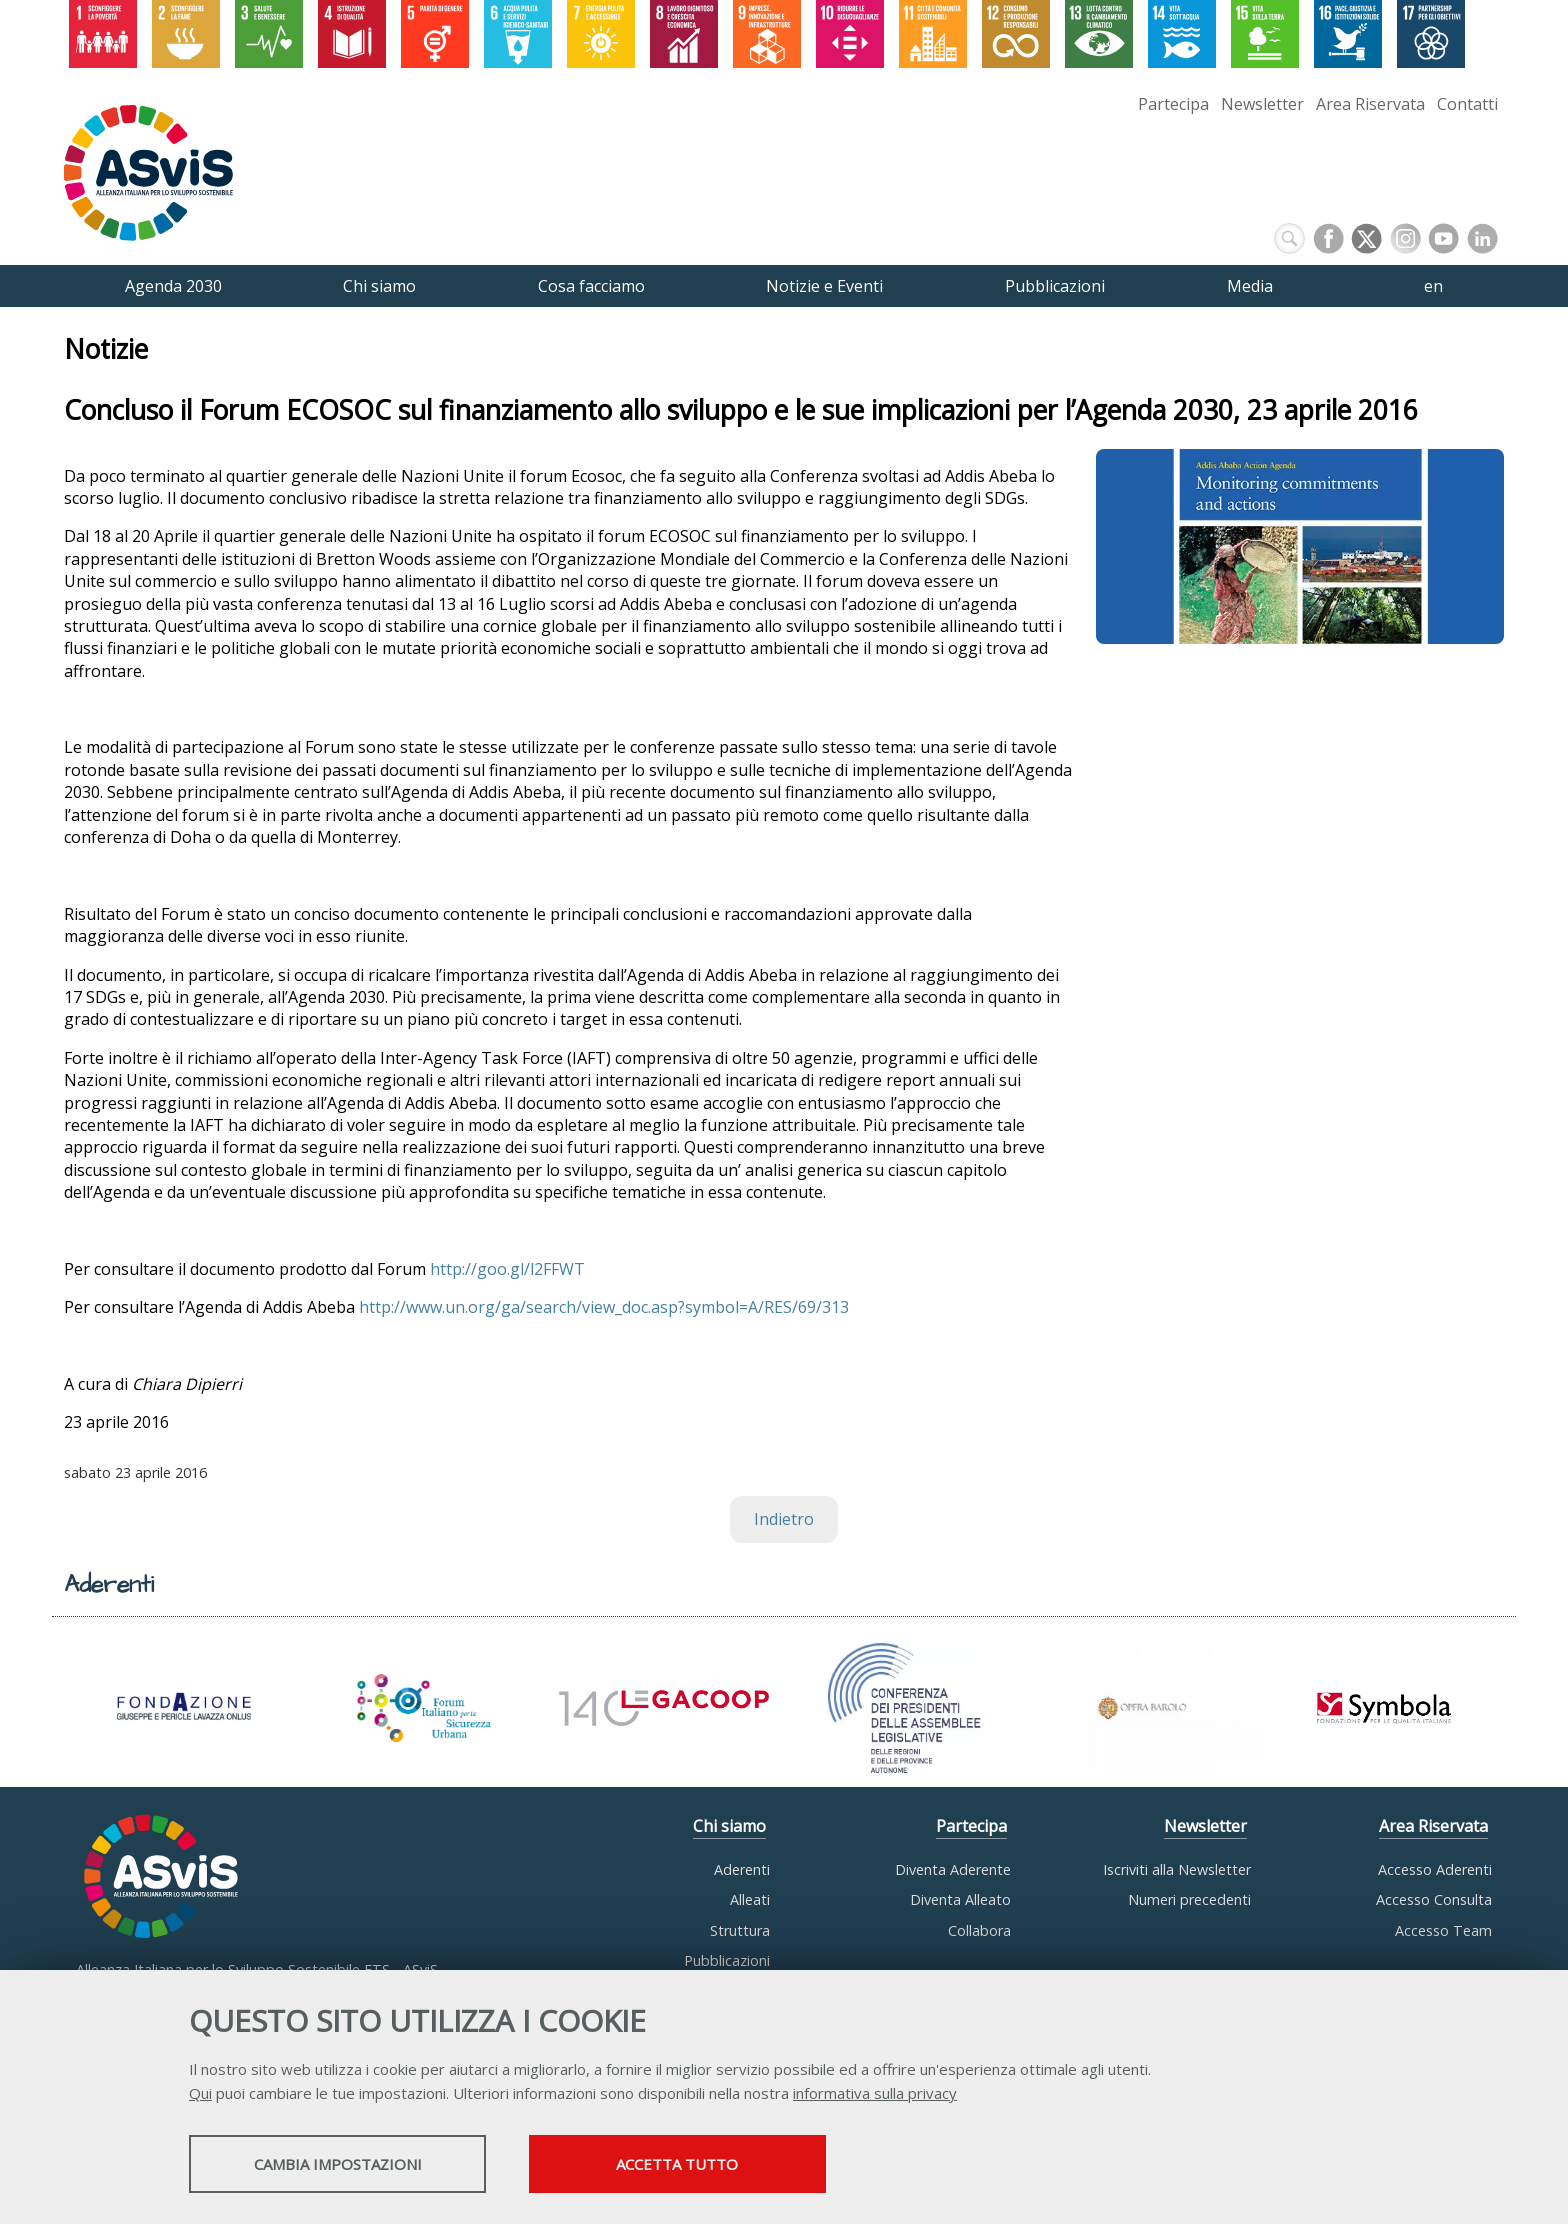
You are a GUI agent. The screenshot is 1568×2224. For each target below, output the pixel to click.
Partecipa (1173, 104)
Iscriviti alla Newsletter (1177, 1869)
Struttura (740, 1930)
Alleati (750, 1899)
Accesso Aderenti (1435, 1869)
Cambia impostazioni (347, 2165)
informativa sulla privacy (875, 2094)
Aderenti (742, 1869)
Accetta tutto (707, 2165)
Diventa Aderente (953, 1869)
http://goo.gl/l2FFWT (507, 1269)
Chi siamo (729, 1827)
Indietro (784, 1520)
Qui (200, 2094)
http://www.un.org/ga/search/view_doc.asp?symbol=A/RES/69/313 (604, 1308)
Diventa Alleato (960, 1899)
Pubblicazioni (727, 1960)
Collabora (979, 1930)
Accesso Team (1443, 1930)
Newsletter (1262, 104)
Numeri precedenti (1189, 1899)
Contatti (1467, 104)
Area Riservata (1370, 104)
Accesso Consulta (1434, 1899)
